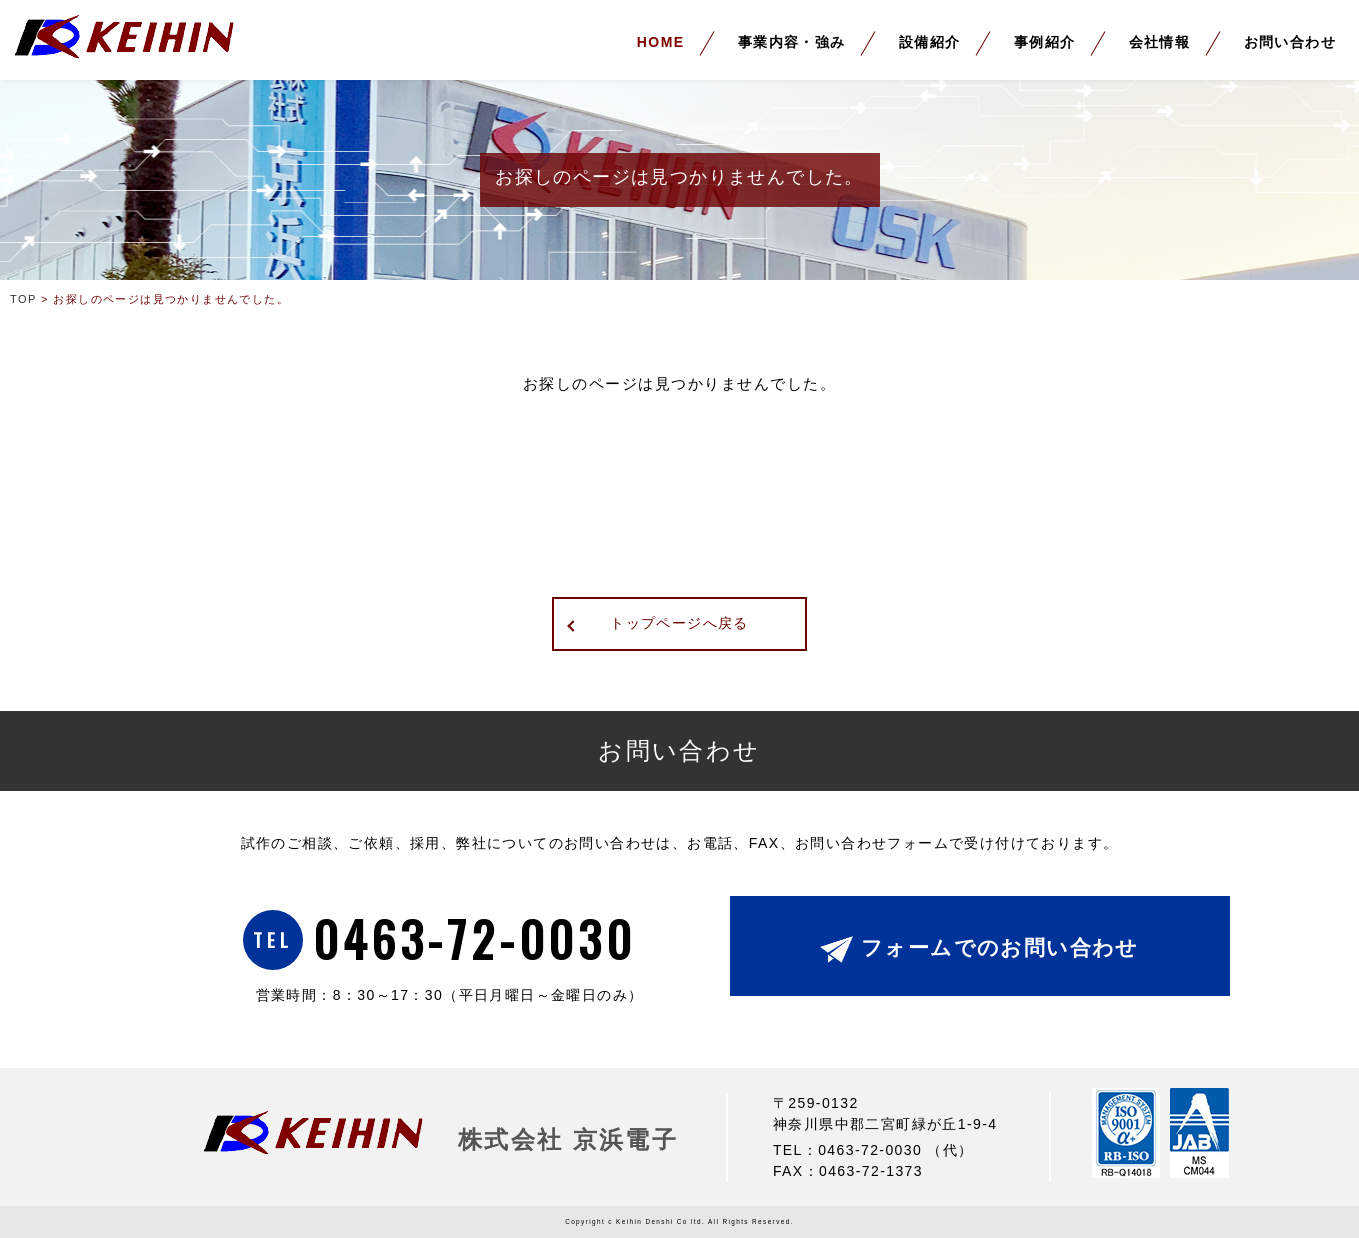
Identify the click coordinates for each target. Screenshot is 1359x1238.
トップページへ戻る (679, 623)
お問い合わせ (1290, 42)
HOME (661, 42)
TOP (23, 299)
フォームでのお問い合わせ (1000, 947)
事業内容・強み (792, 42)
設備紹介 (930, 42)
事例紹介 (1045, 42)
